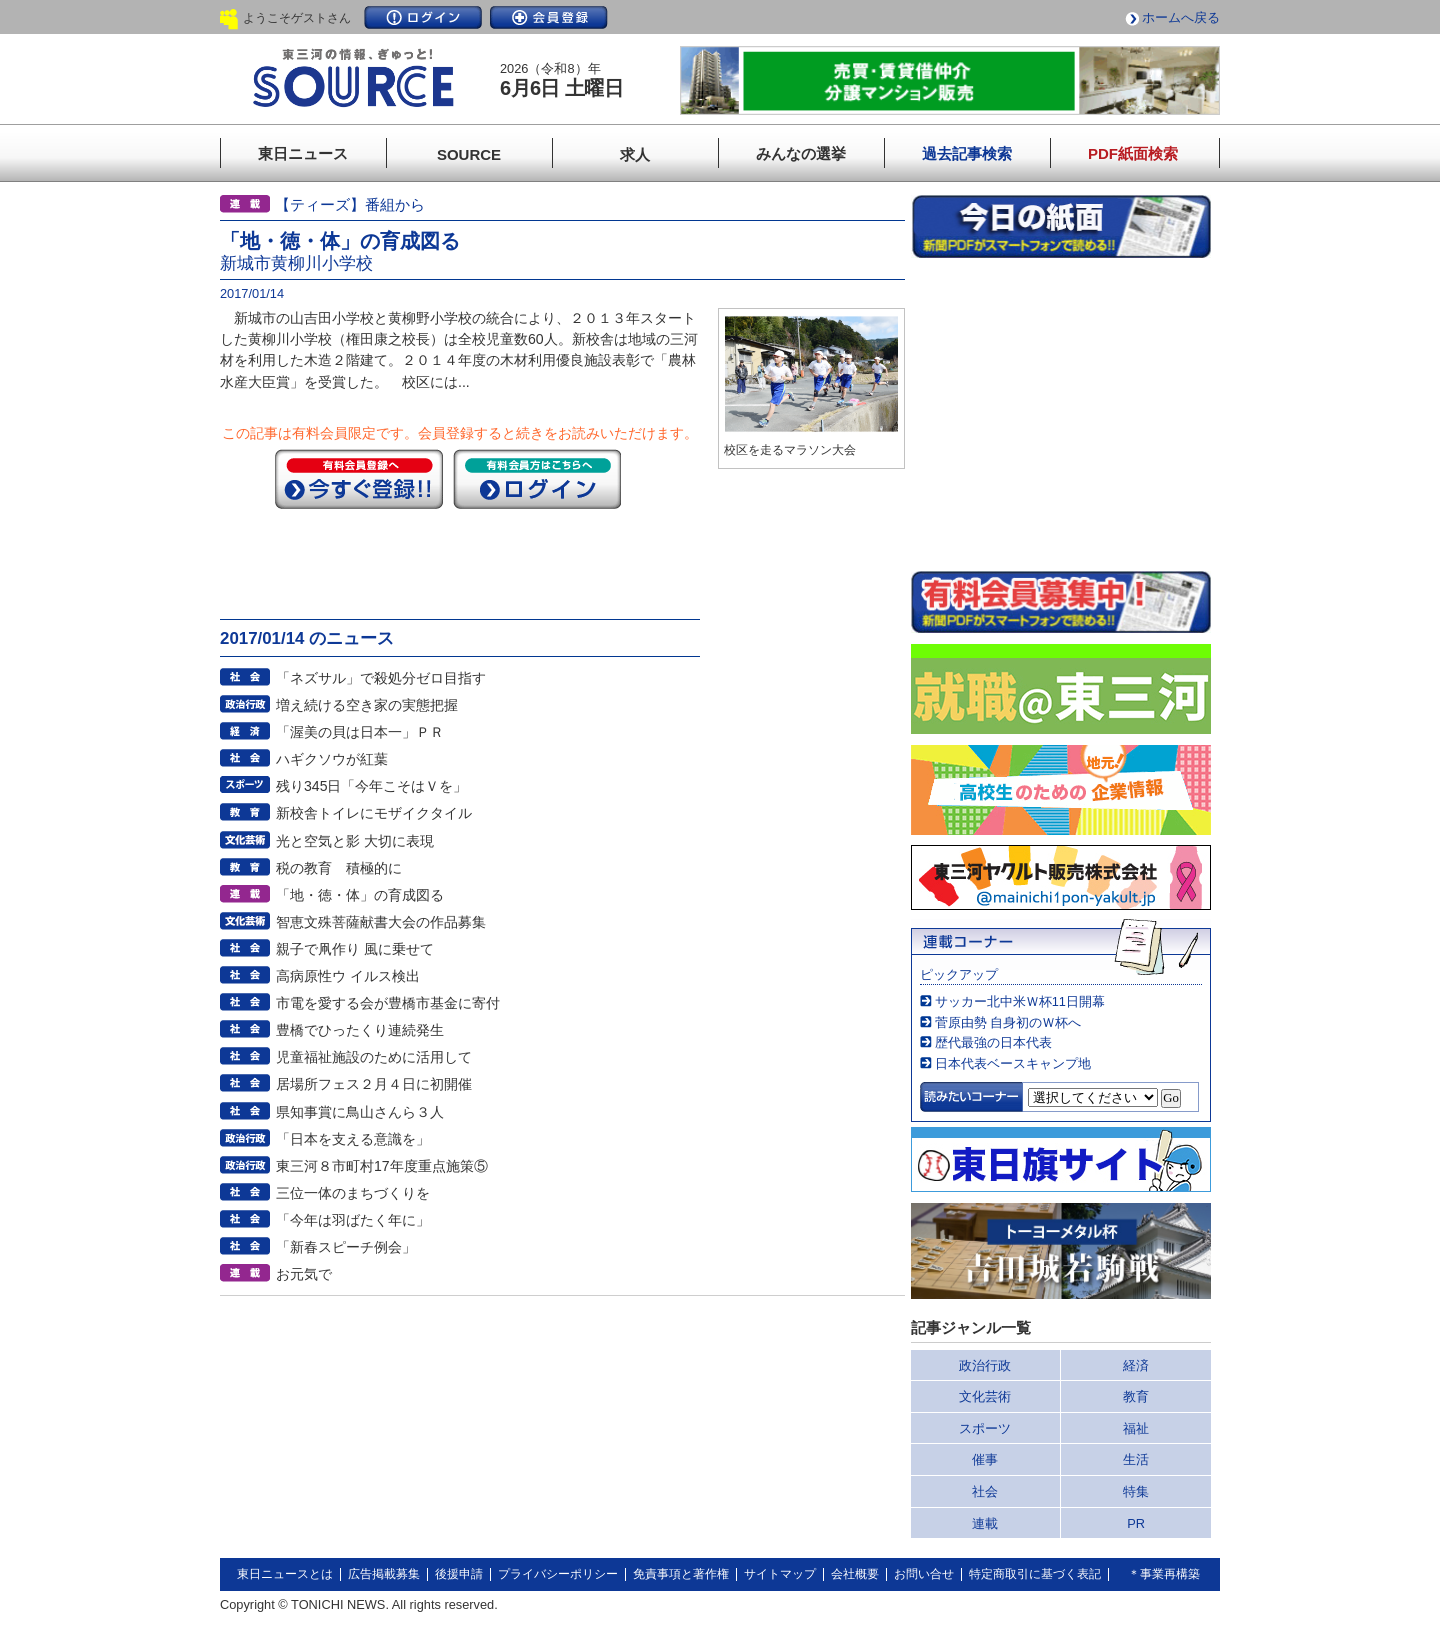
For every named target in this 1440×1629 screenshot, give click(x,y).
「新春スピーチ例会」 (346, 1247)
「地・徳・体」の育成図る (360, 895)
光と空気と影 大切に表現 (355, 841)
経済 (1136, 1365)
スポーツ (985, 1428)
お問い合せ (924, 1574)
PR (1136, 1523)
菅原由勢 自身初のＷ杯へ (1008, 1022)
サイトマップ (780, 1574)
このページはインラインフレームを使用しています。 (1061, 414)
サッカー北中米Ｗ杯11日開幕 (1020, 1001)
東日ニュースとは (285, 1574)
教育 (1136, 1396)
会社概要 (855, 1574)
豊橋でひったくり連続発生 (360, 1030)
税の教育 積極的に (339, 868)
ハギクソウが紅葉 (332, 759)
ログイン (423, 17)
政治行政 (985, 1365)
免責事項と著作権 (681, 1574)
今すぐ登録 (359, 479)
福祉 (1136, 1428)
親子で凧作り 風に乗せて (355, 949)
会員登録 (549, 17)
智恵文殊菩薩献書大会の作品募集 (381, 922)
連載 (985, 1523)
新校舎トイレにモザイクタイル (374, 813)
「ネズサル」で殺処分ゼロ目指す (381, 678)
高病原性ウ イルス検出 (348, 976)
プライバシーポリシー (558, 1574)
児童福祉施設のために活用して (374, 1057)
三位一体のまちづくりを (353, 1193)
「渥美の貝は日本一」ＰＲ (360, 732)
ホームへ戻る (1181, 17)
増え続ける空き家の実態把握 (367, 705)
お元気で (304, 1274)
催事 (985, 1459)
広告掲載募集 (384, 1574)
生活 (1136, 1459)
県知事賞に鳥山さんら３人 (360, 1112)
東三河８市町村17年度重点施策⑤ (382, 1166)
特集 (1136, 1491)
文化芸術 (985, 1396)
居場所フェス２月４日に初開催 (374, 1084)
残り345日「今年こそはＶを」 (372, 786)
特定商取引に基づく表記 (1035, 1574)
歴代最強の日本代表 (993, 1042)
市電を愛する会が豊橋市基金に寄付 (388, 1003)
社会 (985, 1491)
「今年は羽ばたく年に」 (353, 1220)
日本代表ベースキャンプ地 (1013, 1063)
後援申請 (459, 1574)
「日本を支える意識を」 (353, 1139)
